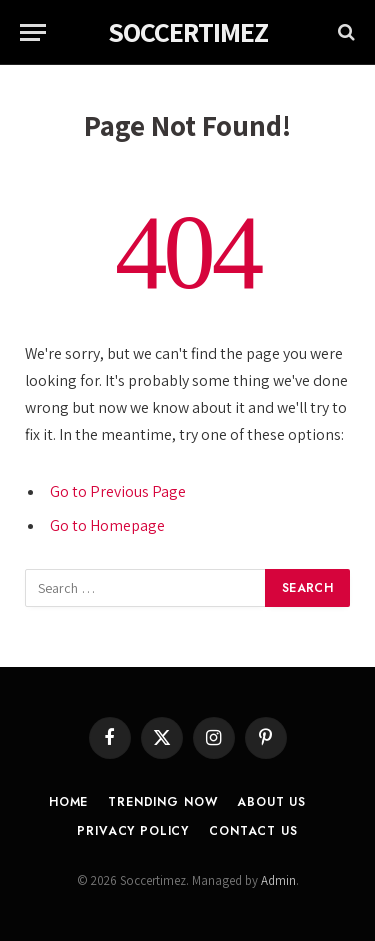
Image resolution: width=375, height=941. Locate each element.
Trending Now (162, 802)
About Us (271, 802)
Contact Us (253, 831)
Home (68, 802)
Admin (278, 880)
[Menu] (33, 32)
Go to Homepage (107, 525)
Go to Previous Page (118, 491)
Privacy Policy (133, 831)
